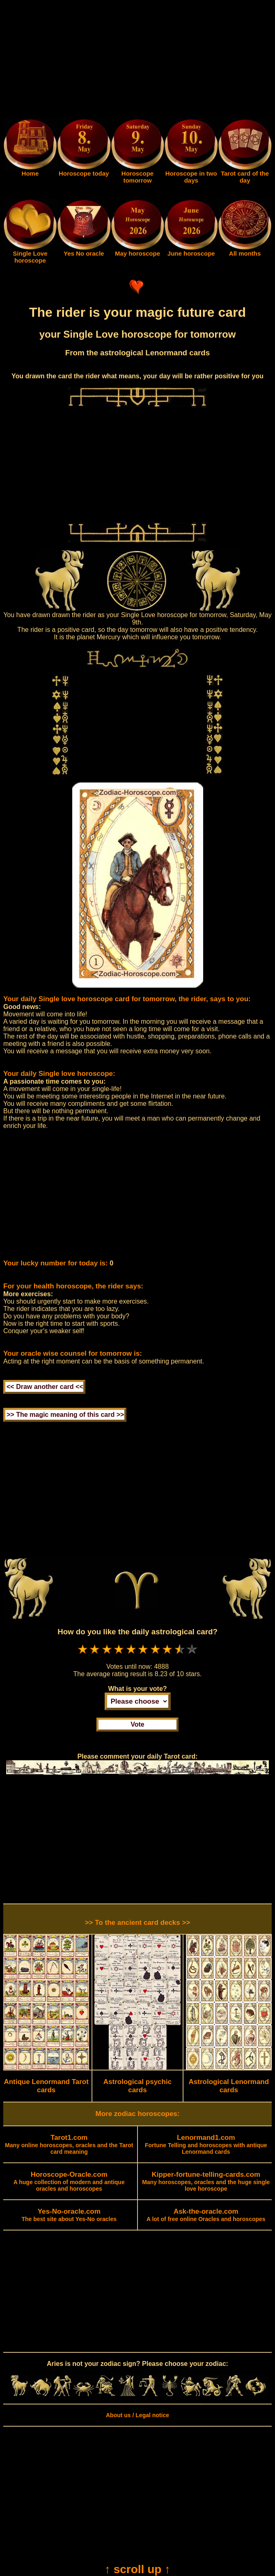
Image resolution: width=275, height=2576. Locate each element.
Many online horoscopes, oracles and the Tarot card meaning (69, 2144)
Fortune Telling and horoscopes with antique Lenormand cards (206, 2144)
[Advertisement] (137, 60)
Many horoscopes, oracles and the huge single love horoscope (206, 2181)
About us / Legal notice (137, 2415)
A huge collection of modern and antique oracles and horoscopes (69, 2181)
